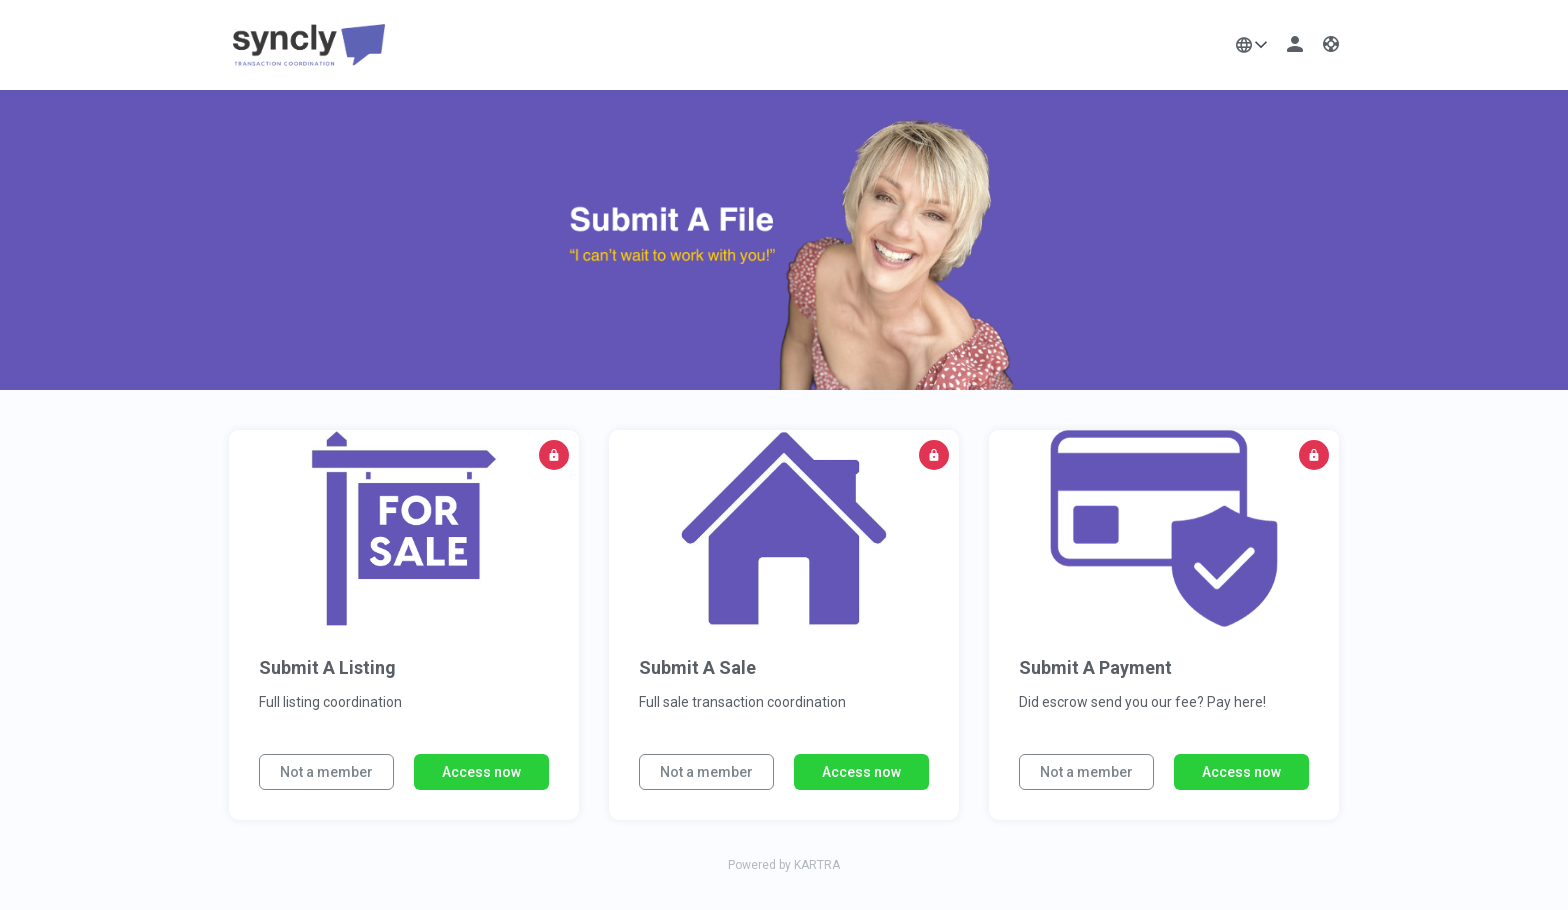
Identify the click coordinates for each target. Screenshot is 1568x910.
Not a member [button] (326, 772)
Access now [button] (481, 772)
